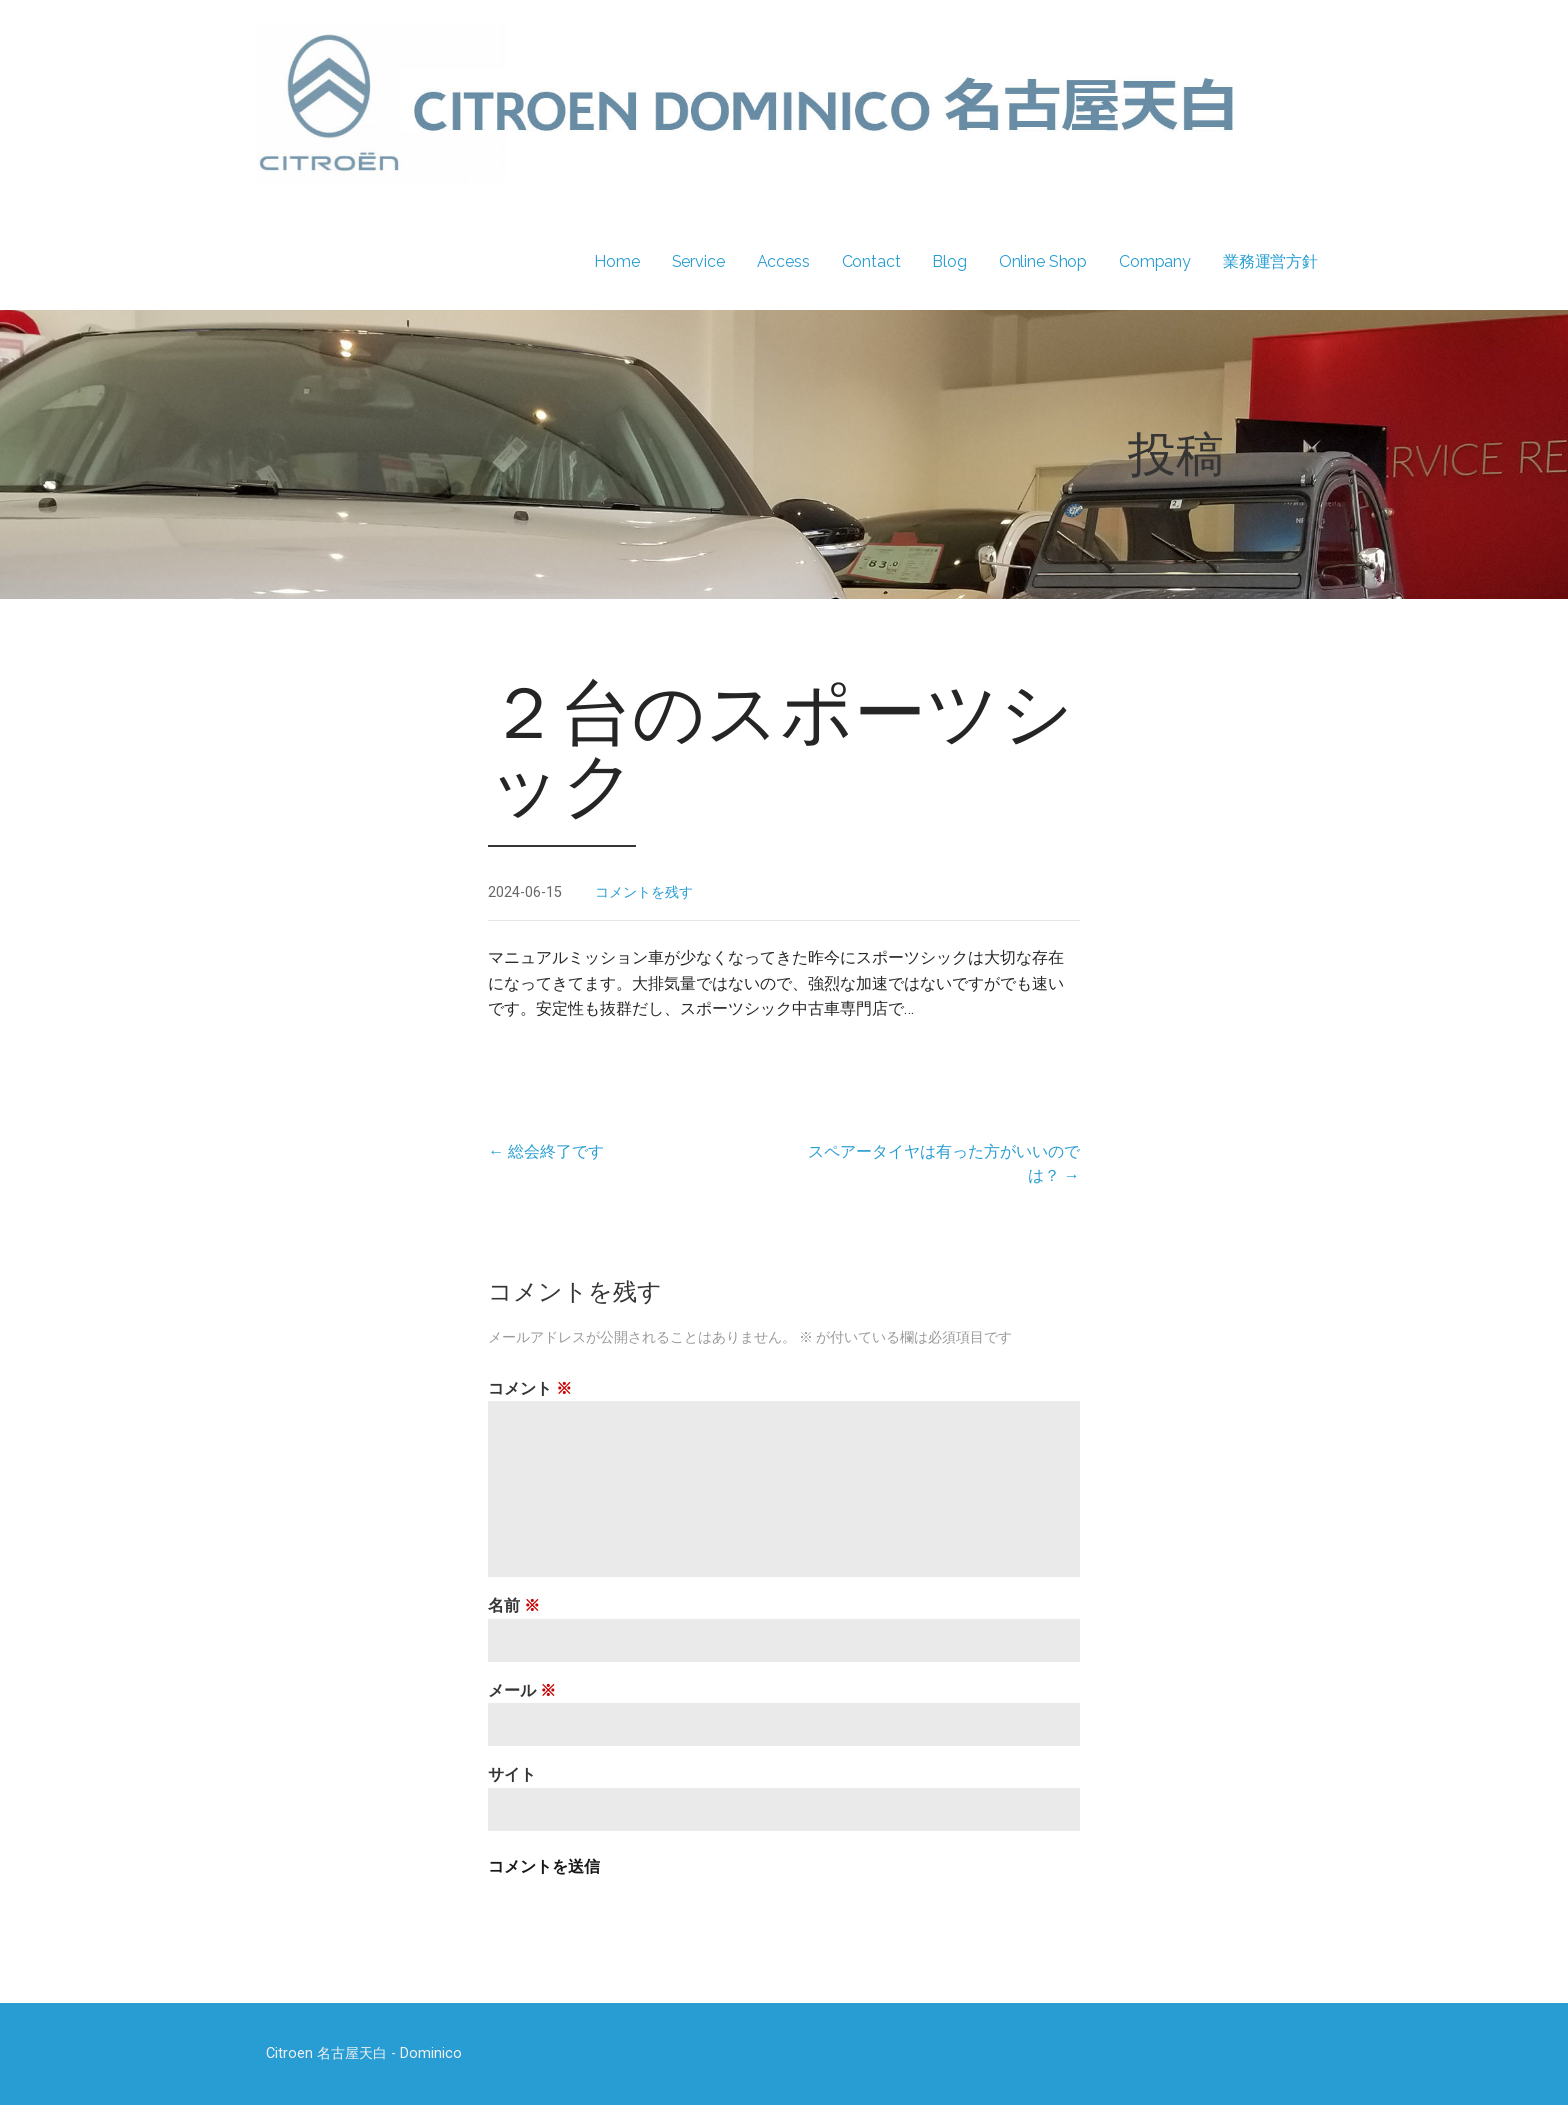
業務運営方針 (1270, 261)
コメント (530, 1388)
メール (522, 1690)
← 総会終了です (546, 1151)
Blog (949, 261)
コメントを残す (644, 892)
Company (1155, 261)
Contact (871, 261)
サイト (512, 1774)
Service (698, 261)
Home (616, 261)
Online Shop (1043, 261)
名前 (514, 1605)
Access (783, 261)
